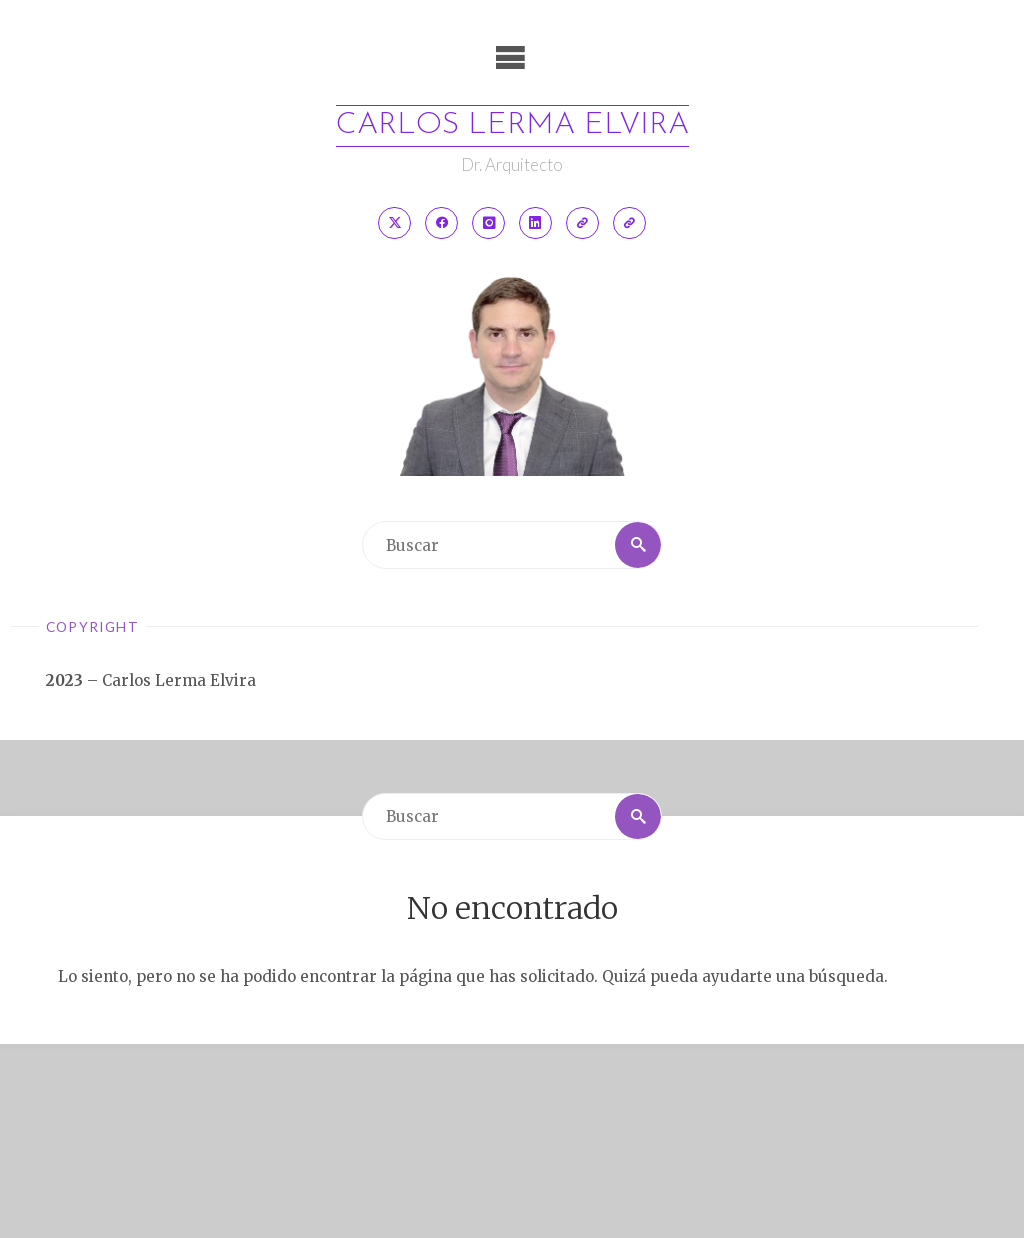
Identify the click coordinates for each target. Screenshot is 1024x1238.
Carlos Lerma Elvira (512, 125)
